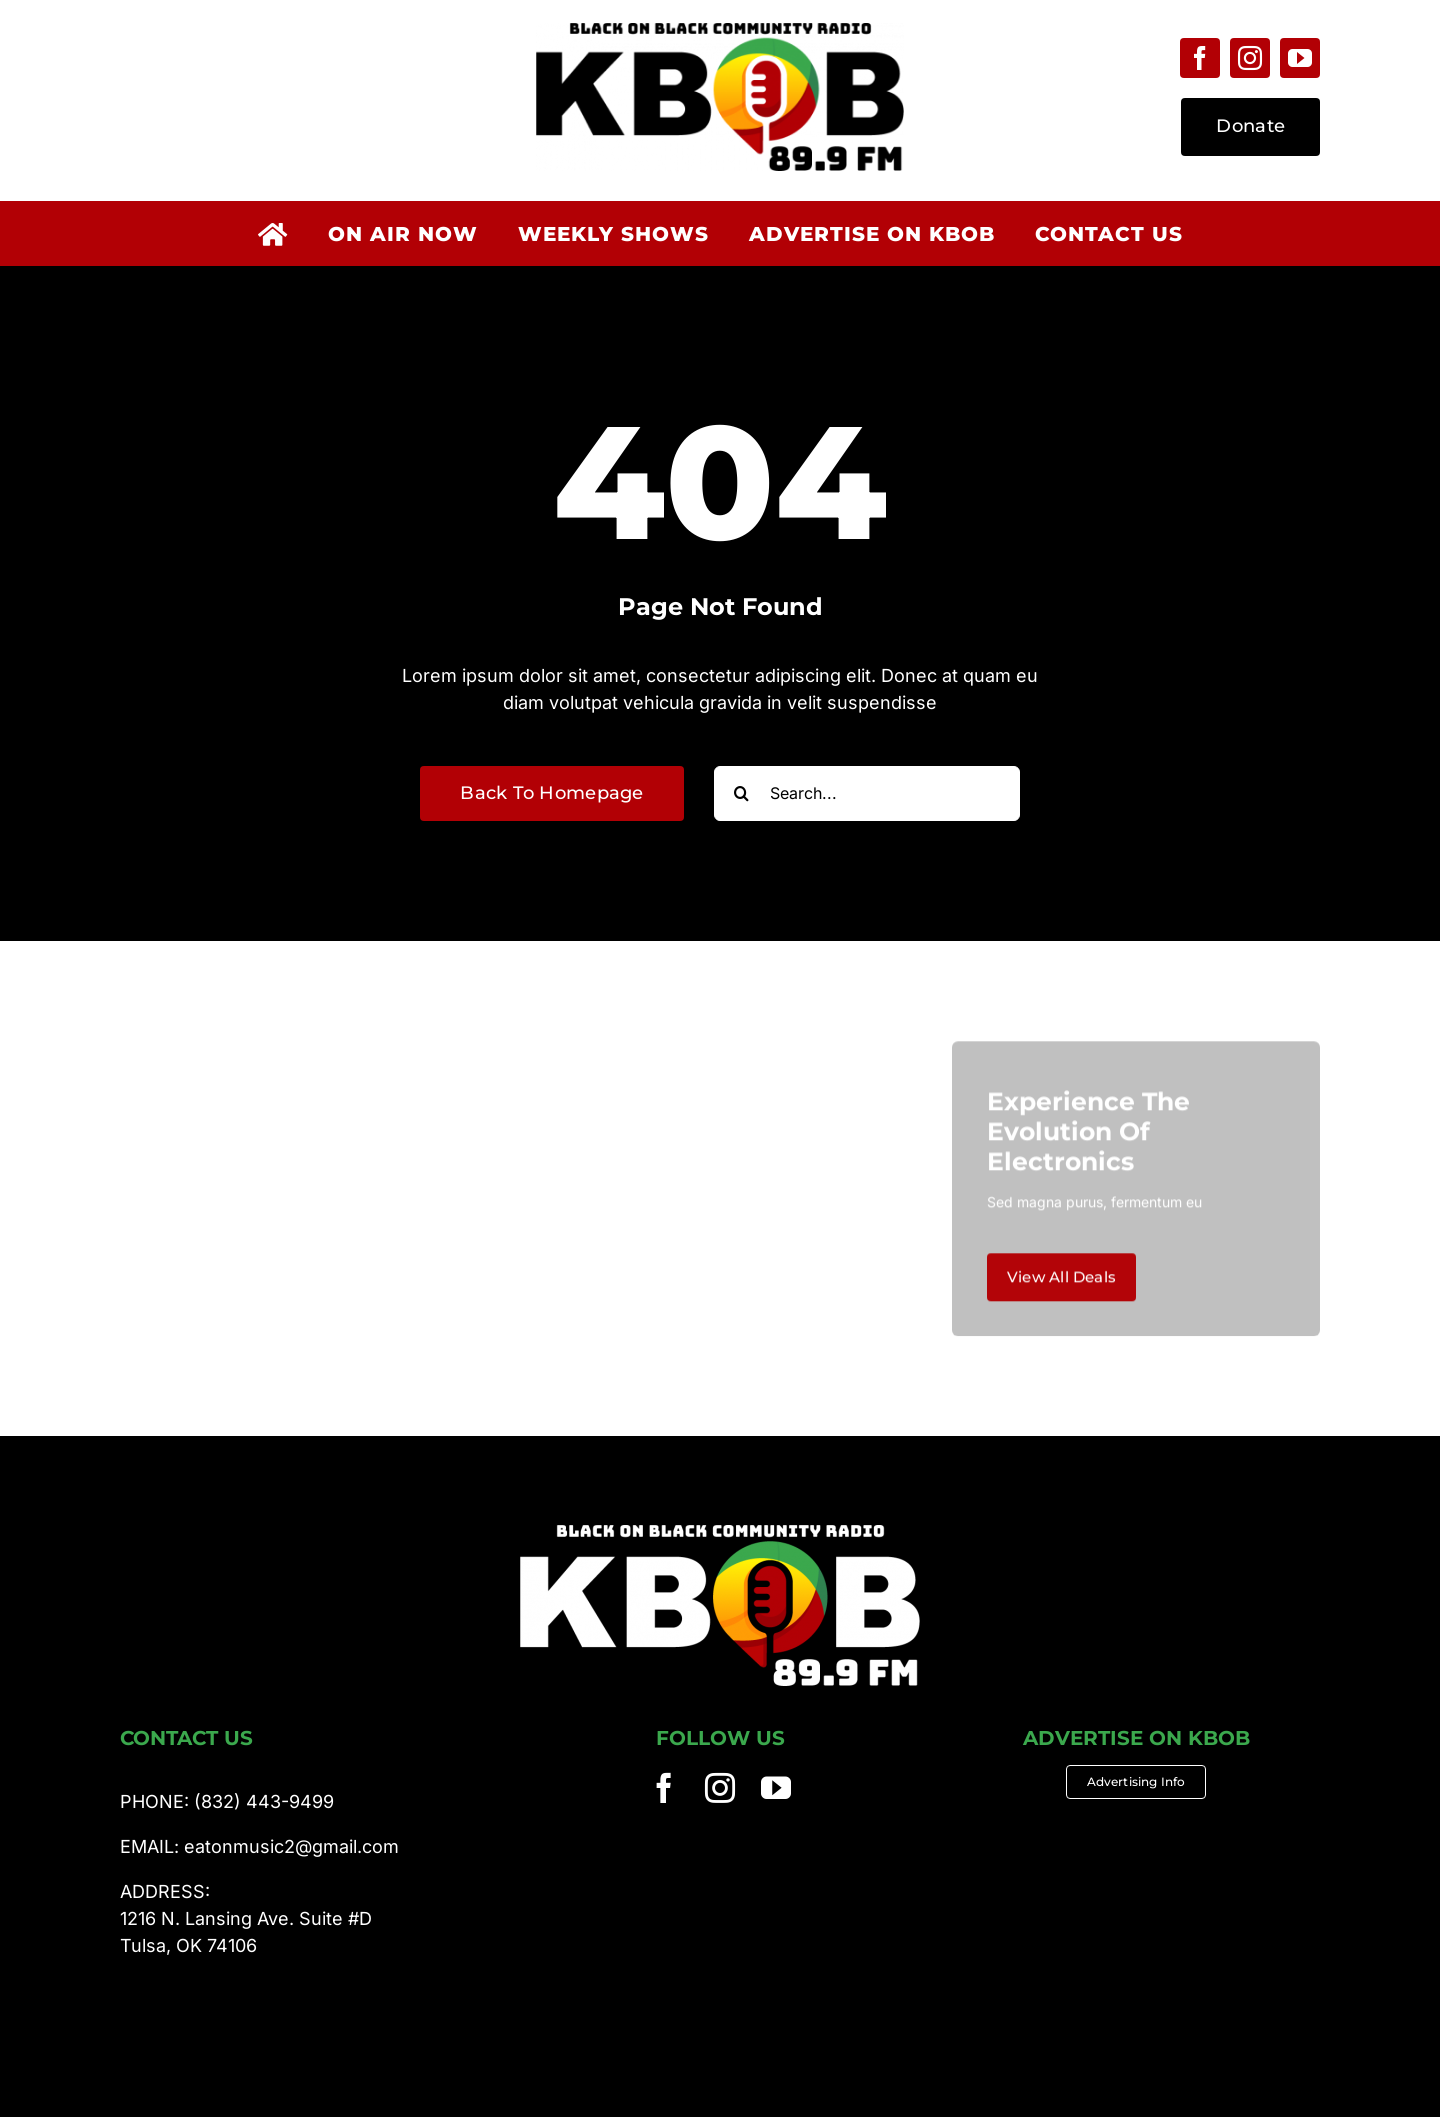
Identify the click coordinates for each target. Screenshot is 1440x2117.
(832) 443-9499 (264, 1801)
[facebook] (1200, 58)
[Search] (741, 793)
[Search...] (867, 793)
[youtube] (1300, 58)
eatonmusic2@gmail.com (291, 1846)
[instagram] (1250, 58)
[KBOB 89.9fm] (720, 31)
